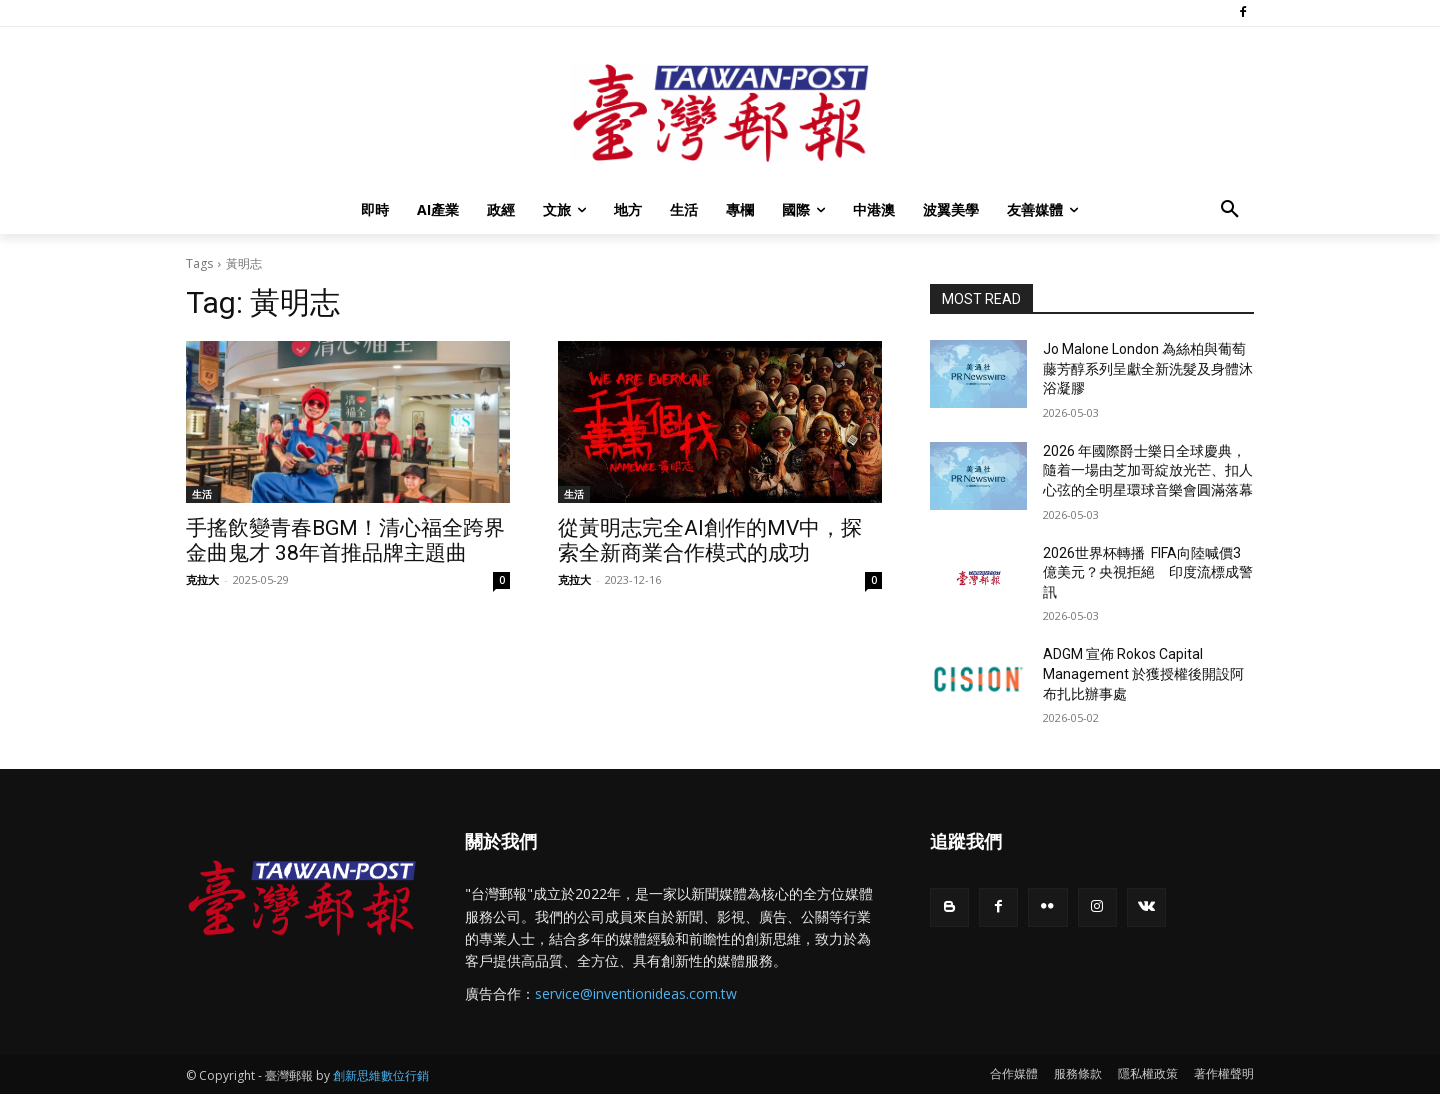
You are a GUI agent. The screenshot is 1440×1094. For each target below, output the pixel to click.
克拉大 (202, 579)
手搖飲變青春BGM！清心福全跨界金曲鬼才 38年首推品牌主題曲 (345, 540)
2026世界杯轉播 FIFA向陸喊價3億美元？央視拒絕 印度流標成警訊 (1148, 572)
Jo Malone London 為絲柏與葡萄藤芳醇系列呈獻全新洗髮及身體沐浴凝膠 (1148, 368)
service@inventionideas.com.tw (636, 993)
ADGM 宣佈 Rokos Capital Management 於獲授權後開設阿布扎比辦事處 (1143, 673)
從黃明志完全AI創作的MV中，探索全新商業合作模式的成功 (710, 540)
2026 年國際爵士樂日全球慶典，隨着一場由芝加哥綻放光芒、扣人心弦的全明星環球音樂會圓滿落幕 (1148, 470)
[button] (1230, 210)
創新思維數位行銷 (381, 1075)
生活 (202, 494)
